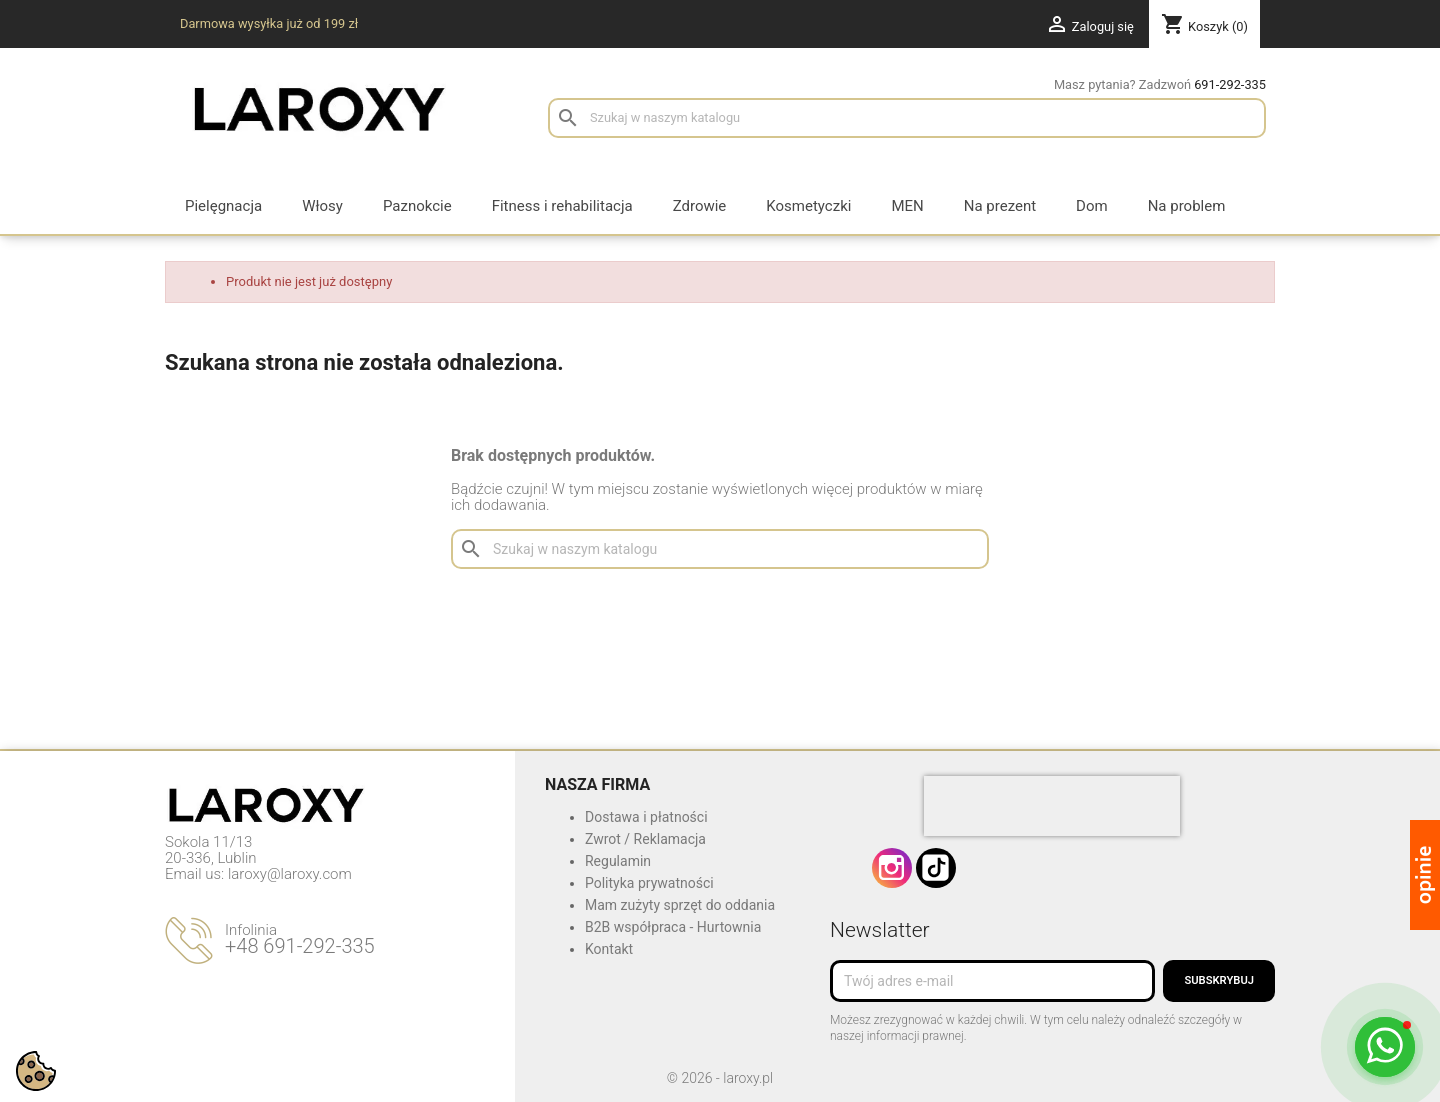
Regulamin (618, 861)
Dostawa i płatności (646, 817)
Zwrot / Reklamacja (645, 839)
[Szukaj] (907, 118)
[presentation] (1052, 806)
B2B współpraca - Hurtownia (673, 927)
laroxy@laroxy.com (290, 874)
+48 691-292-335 (300, 946)
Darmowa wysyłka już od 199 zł (269, 23)
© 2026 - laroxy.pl (720, 1078)
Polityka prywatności (649, 883)
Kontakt (609, 949)
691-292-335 (1230, 84)
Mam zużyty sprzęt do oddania (680, 905)
